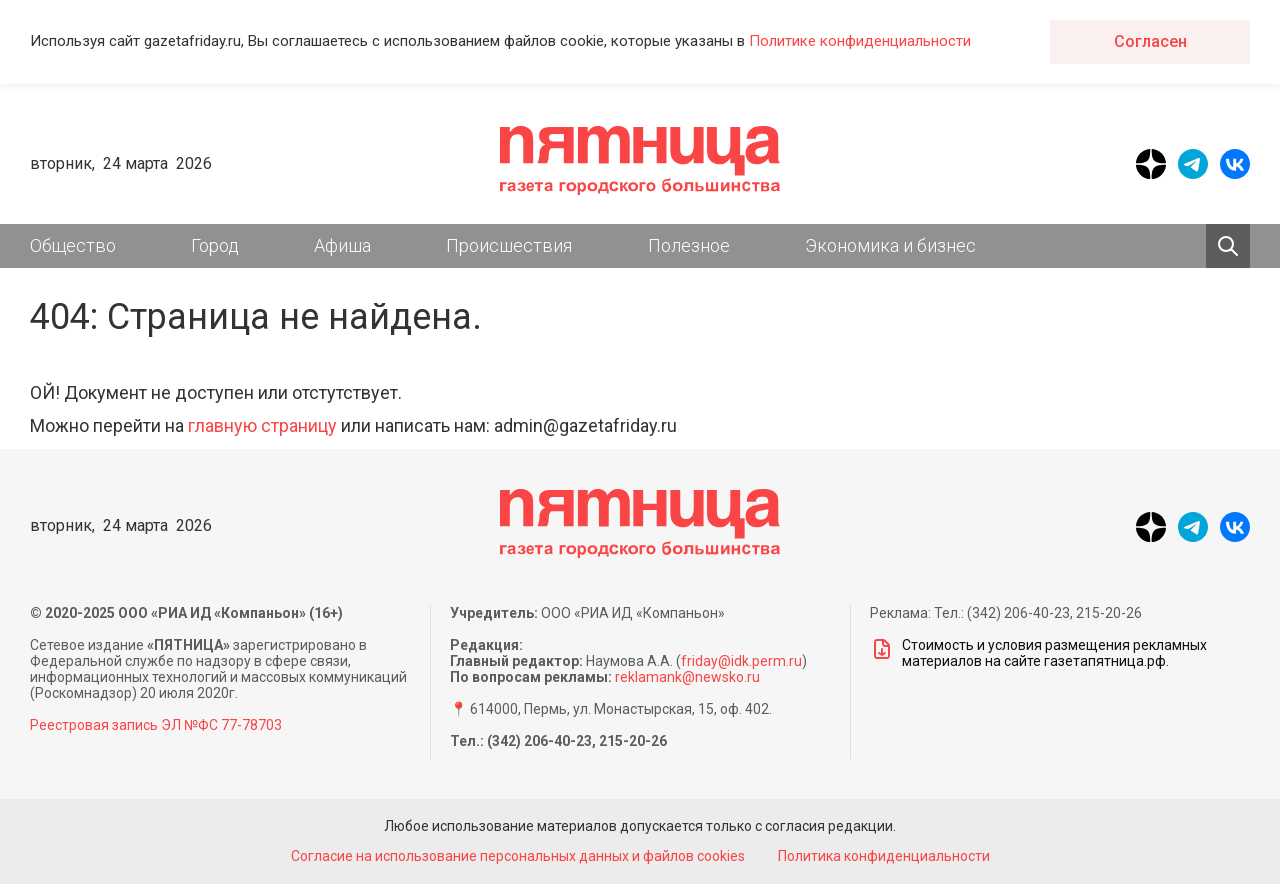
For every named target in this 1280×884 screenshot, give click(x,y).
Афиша (342, 245)
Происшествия (509, 245)
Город (215, 245)
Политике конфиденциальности (860, 41)
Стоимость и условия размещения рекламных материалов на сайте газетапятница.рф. (1038, 653)
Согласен (1150, 41)
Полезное (689, 245)
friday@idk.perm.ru (741, 661)
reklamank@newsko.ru (687, 677)
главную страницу (262, 425)
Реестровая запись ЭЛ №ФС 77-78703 (156, 725)
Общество (73, 245)
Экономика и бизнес (890, 245)
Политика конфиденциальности (884, 856)
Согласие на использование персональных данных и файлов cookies (518, 856)
